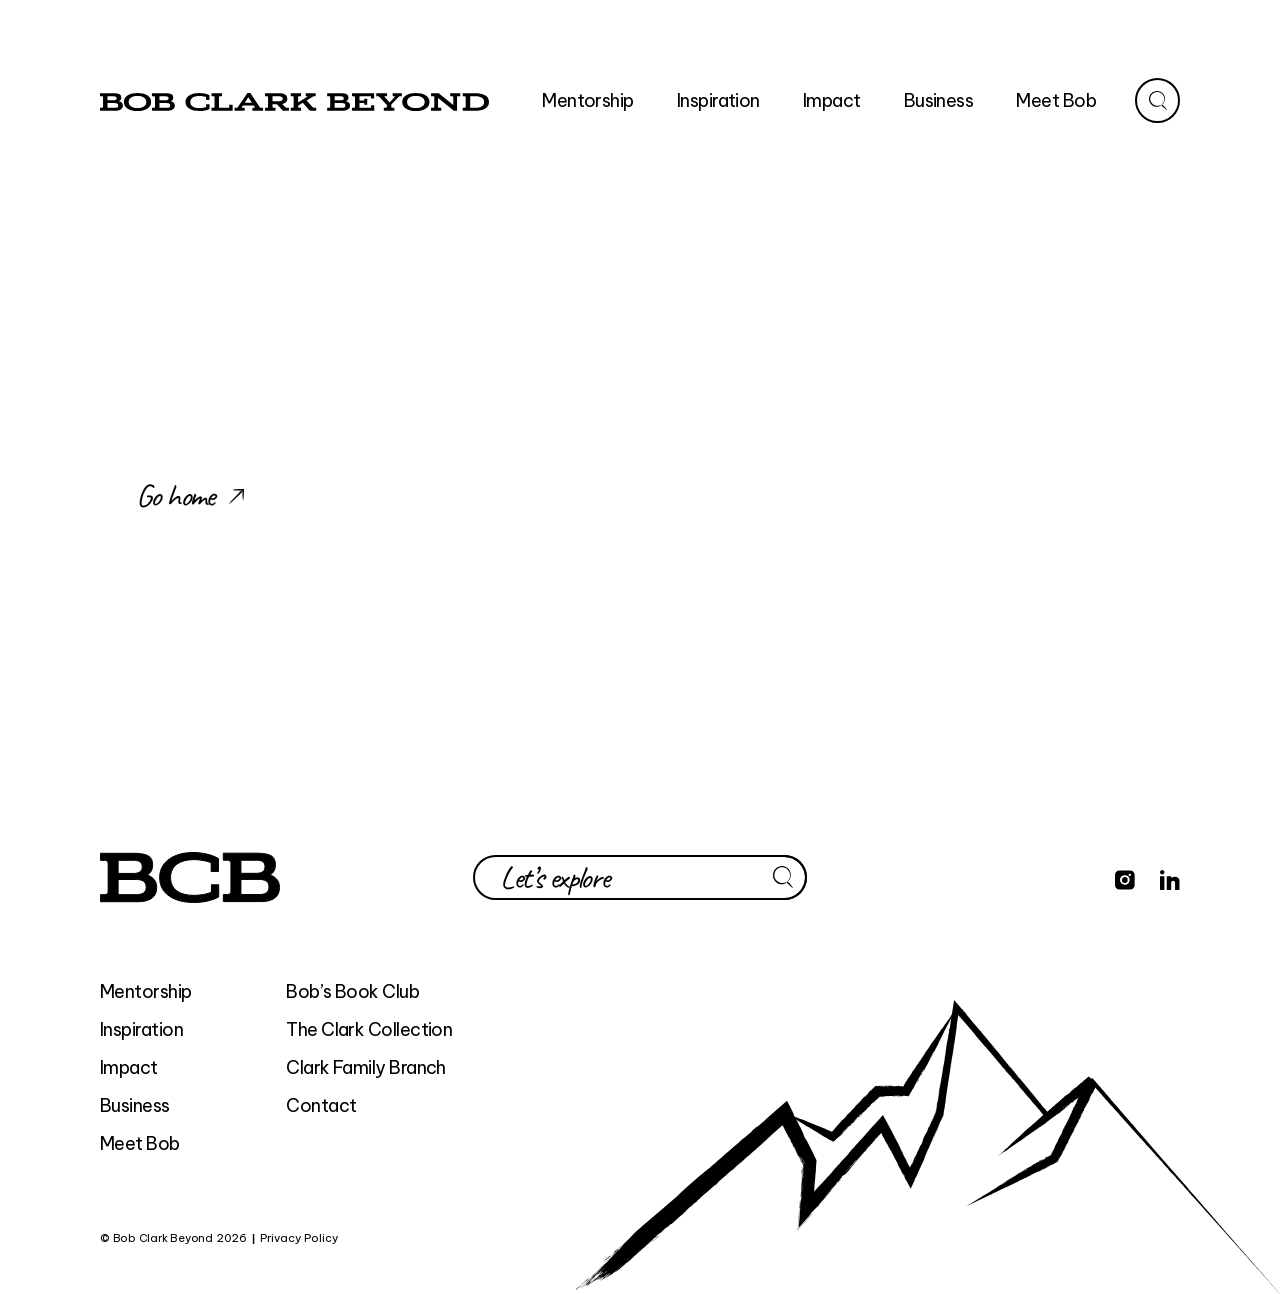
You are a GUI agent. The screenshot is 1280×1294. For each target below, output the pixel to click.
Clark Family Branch (366, 1067)
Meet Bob (140, 1143)
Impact (129, 1067)
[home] (294, 100)
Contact (321, 1105)
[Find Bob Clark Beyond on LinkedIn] (1170, 877)
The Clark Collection (369, 1029)
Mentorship (146, 991)
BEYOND (366, 1238)
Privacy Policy (299, 1238)
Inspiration (141, 1029)
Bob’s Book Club (352, 991)
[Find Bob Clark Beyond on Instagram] (1125, 877)
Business (135, 1105)
